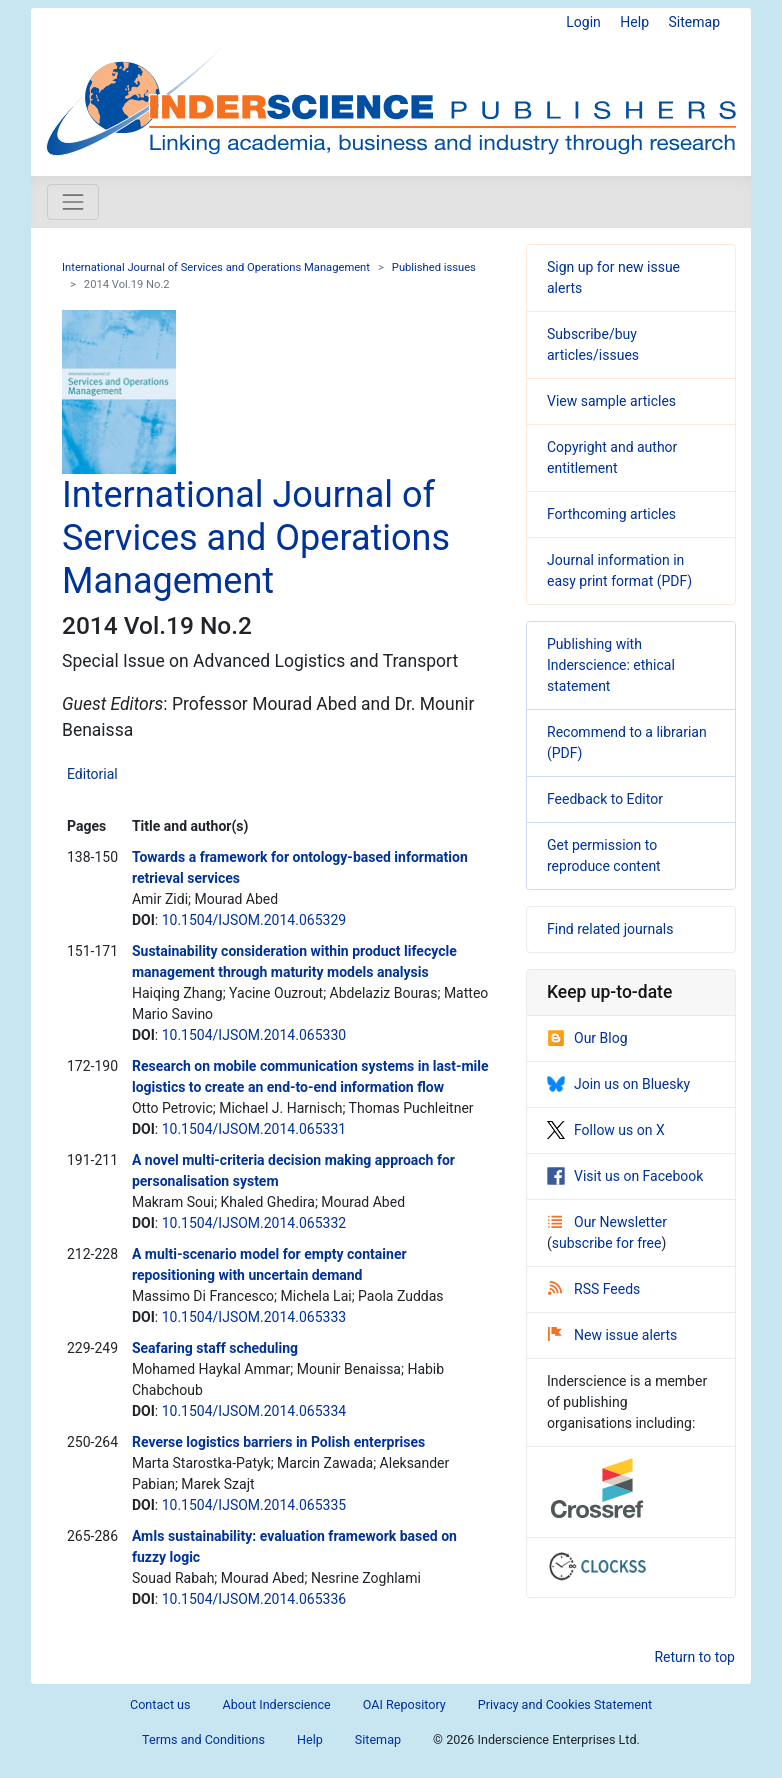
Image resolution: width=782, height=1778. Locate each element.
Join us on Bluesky (618, 1084)
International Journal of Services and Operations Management (216, 267)
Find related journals (610, 929)
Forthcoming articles (611, 514)
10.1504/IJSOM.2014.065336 (254, 1599)
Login (583, 22)
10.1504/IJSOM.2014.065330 (254, 1035)
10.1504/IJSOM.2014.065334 (254, 1411)
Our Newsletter (607, 1222)
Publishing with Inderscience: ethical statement (611, 665)
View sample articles (611, 401)
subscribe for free (607, 1243)
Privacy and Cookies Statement (565, 1704)
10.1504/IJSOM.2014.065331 (254, 1129)
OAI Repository (404, 1704)
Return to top (694, 1657)
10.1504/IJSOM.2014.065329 (254, 920)
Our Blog (587, 1038)
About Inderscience (277, 1704)
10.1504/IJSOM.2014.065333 (254, 1317)
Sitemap (694, 22)
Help (634, 22)
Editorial (92, 774)
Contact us (160, 1704)
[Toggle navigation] (73, 202)
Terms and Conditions (203, 1739)
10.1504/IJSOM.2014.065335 (254, 1505)
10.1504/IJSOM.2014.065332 (254, 1223)
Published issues (434, 267)
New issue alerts (612, 1335)
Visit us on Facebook (625, 1176)
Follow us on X (606, 1130)
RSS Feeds (594, 1289)
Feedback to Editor (605, 799)
